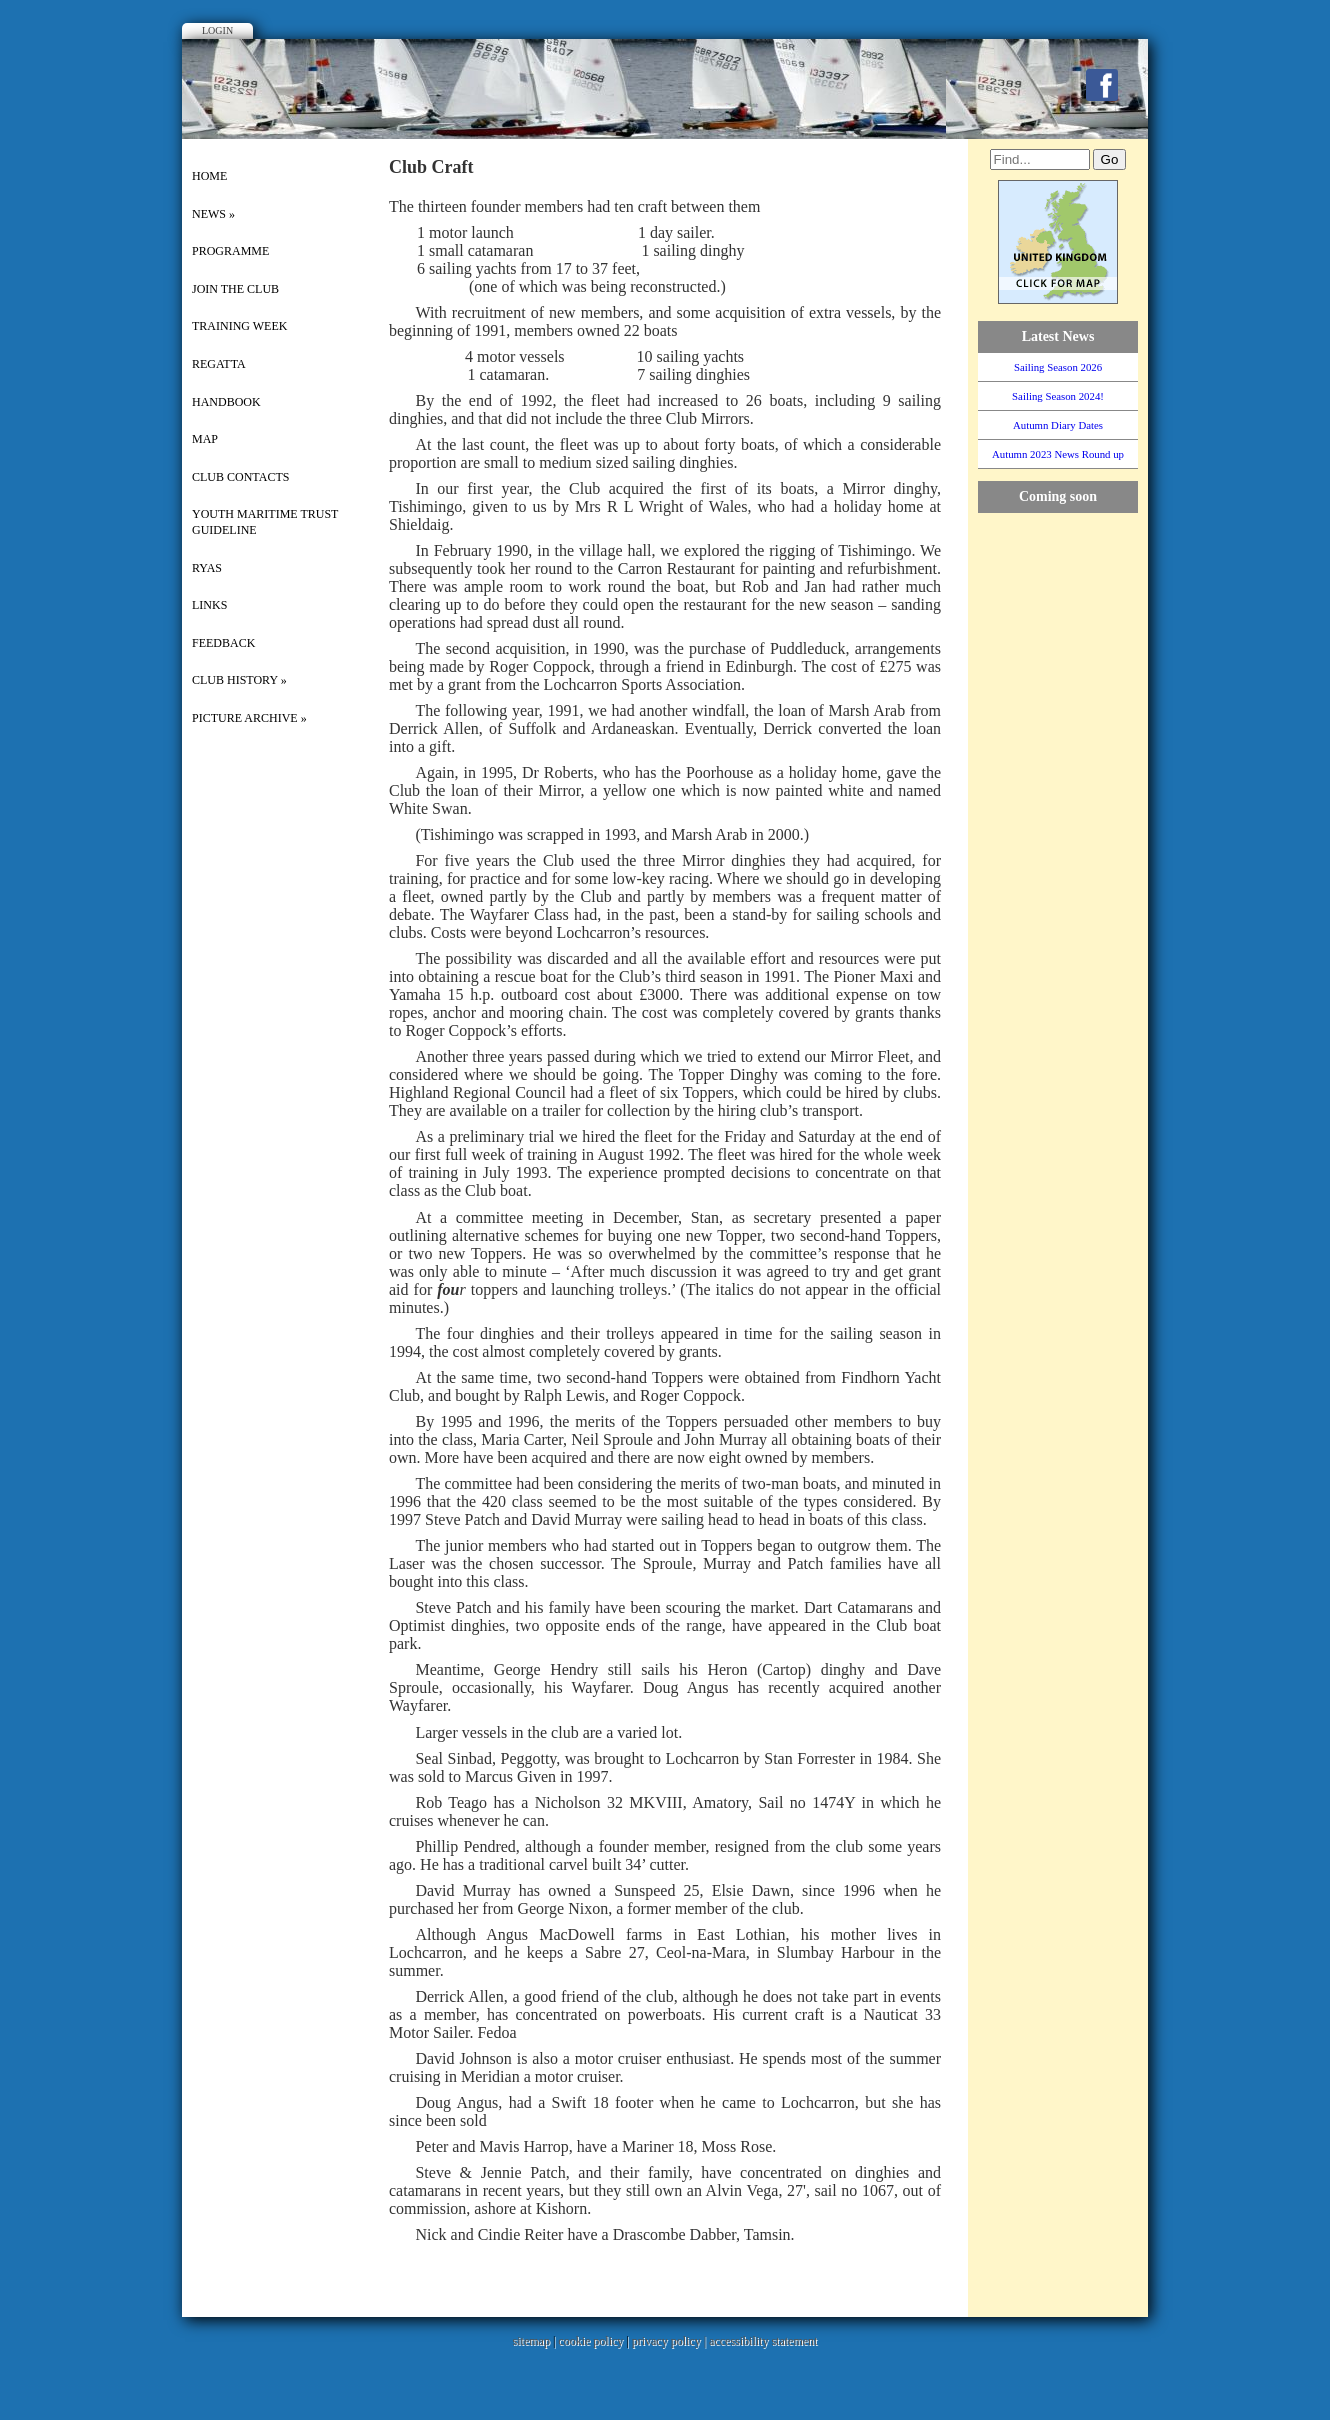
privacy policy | (670, 2341)
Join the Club (235, 289)
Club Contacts (240, 477)
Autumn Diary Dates (1058, 425)
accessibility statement (763, 2341)
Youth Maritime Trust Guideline (265, 522)
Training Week (239, 326)
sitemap (531, 2341)
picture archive (249, 718)
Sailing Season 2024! (1058, 396)
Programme (230, 251)
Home (209, 176)
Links (209, 605)
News (213, 214)
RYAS (207, 568)
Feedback (223, 643)
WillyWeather (1068, 741)
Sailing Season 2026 (1058, 367)
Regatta (219, 364)
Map (205, 439)
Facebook (1102, 85)
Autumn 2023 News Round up (1058, 454)
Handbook (226, 402)
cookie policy (590, 2341)
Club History (239, 680)
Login (217, 30)
